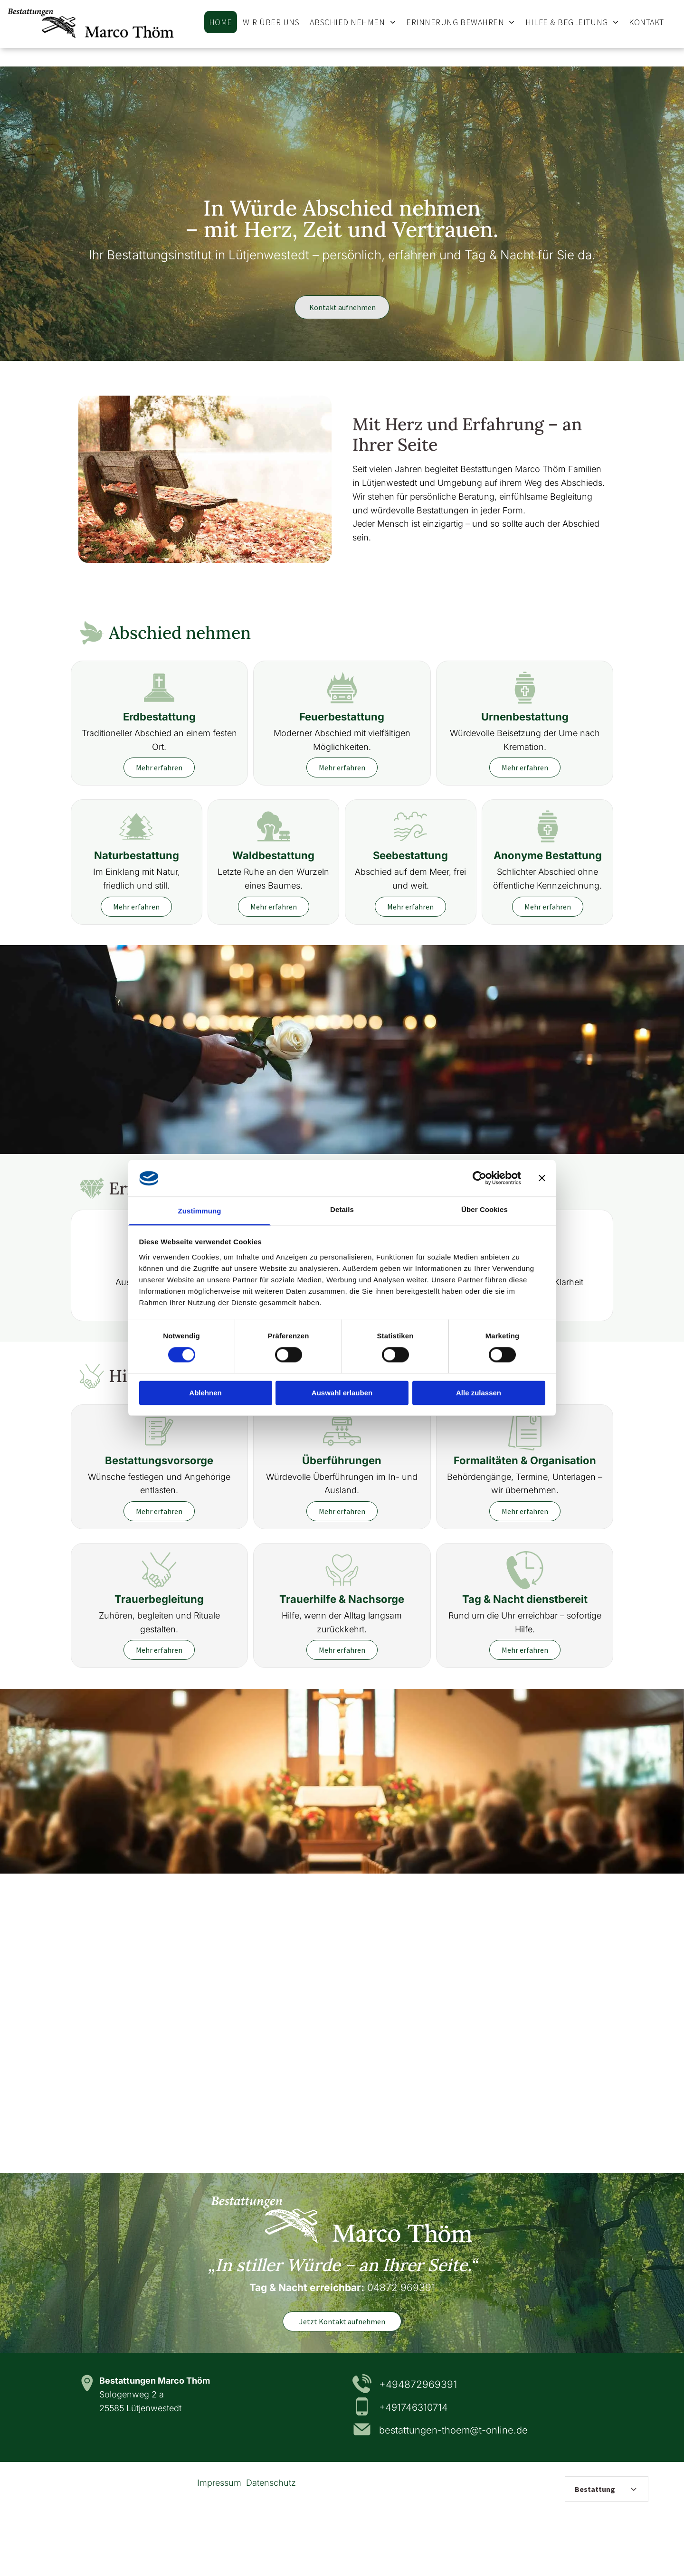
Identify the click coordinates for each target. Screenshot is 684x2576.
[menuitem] (221, 22)
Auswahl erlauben (342, 1393)
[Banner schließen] (542, 1178)
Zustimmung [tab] (199, 1211)
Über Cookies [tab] (484, 1209)
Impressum (219, 2483)
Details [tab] (342, 1209)
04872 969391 (401, 2287)
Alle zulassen (478, 1393)
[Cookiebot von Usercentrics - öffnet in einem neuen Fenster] (479, 1178)
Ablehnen (205, 1393)
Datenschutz (271, 2483)
